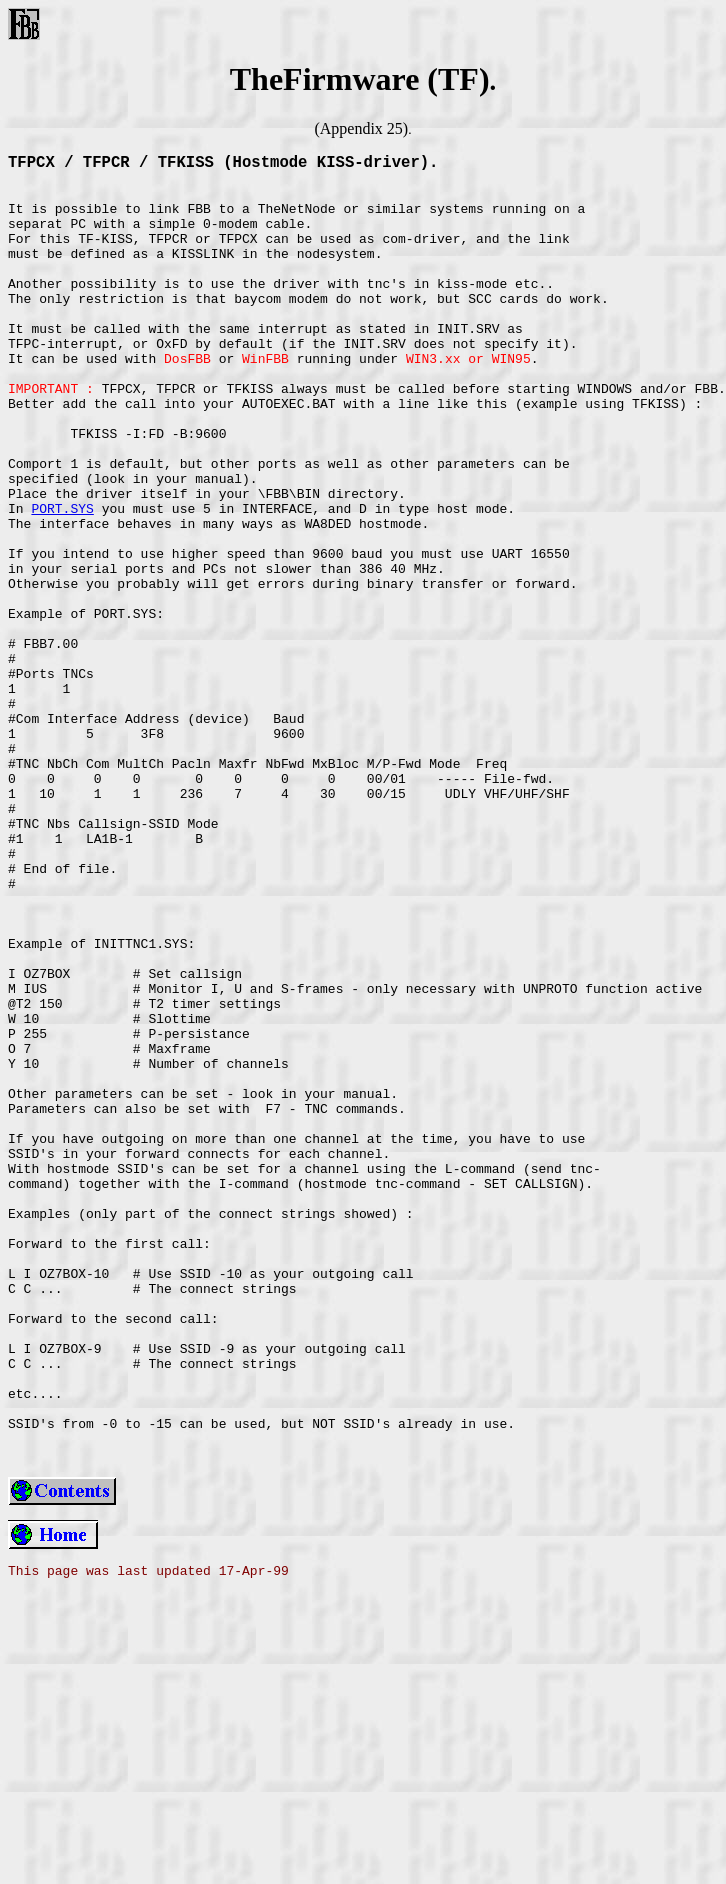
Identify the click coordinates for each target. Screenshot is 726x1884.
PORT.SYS (62, 581)
